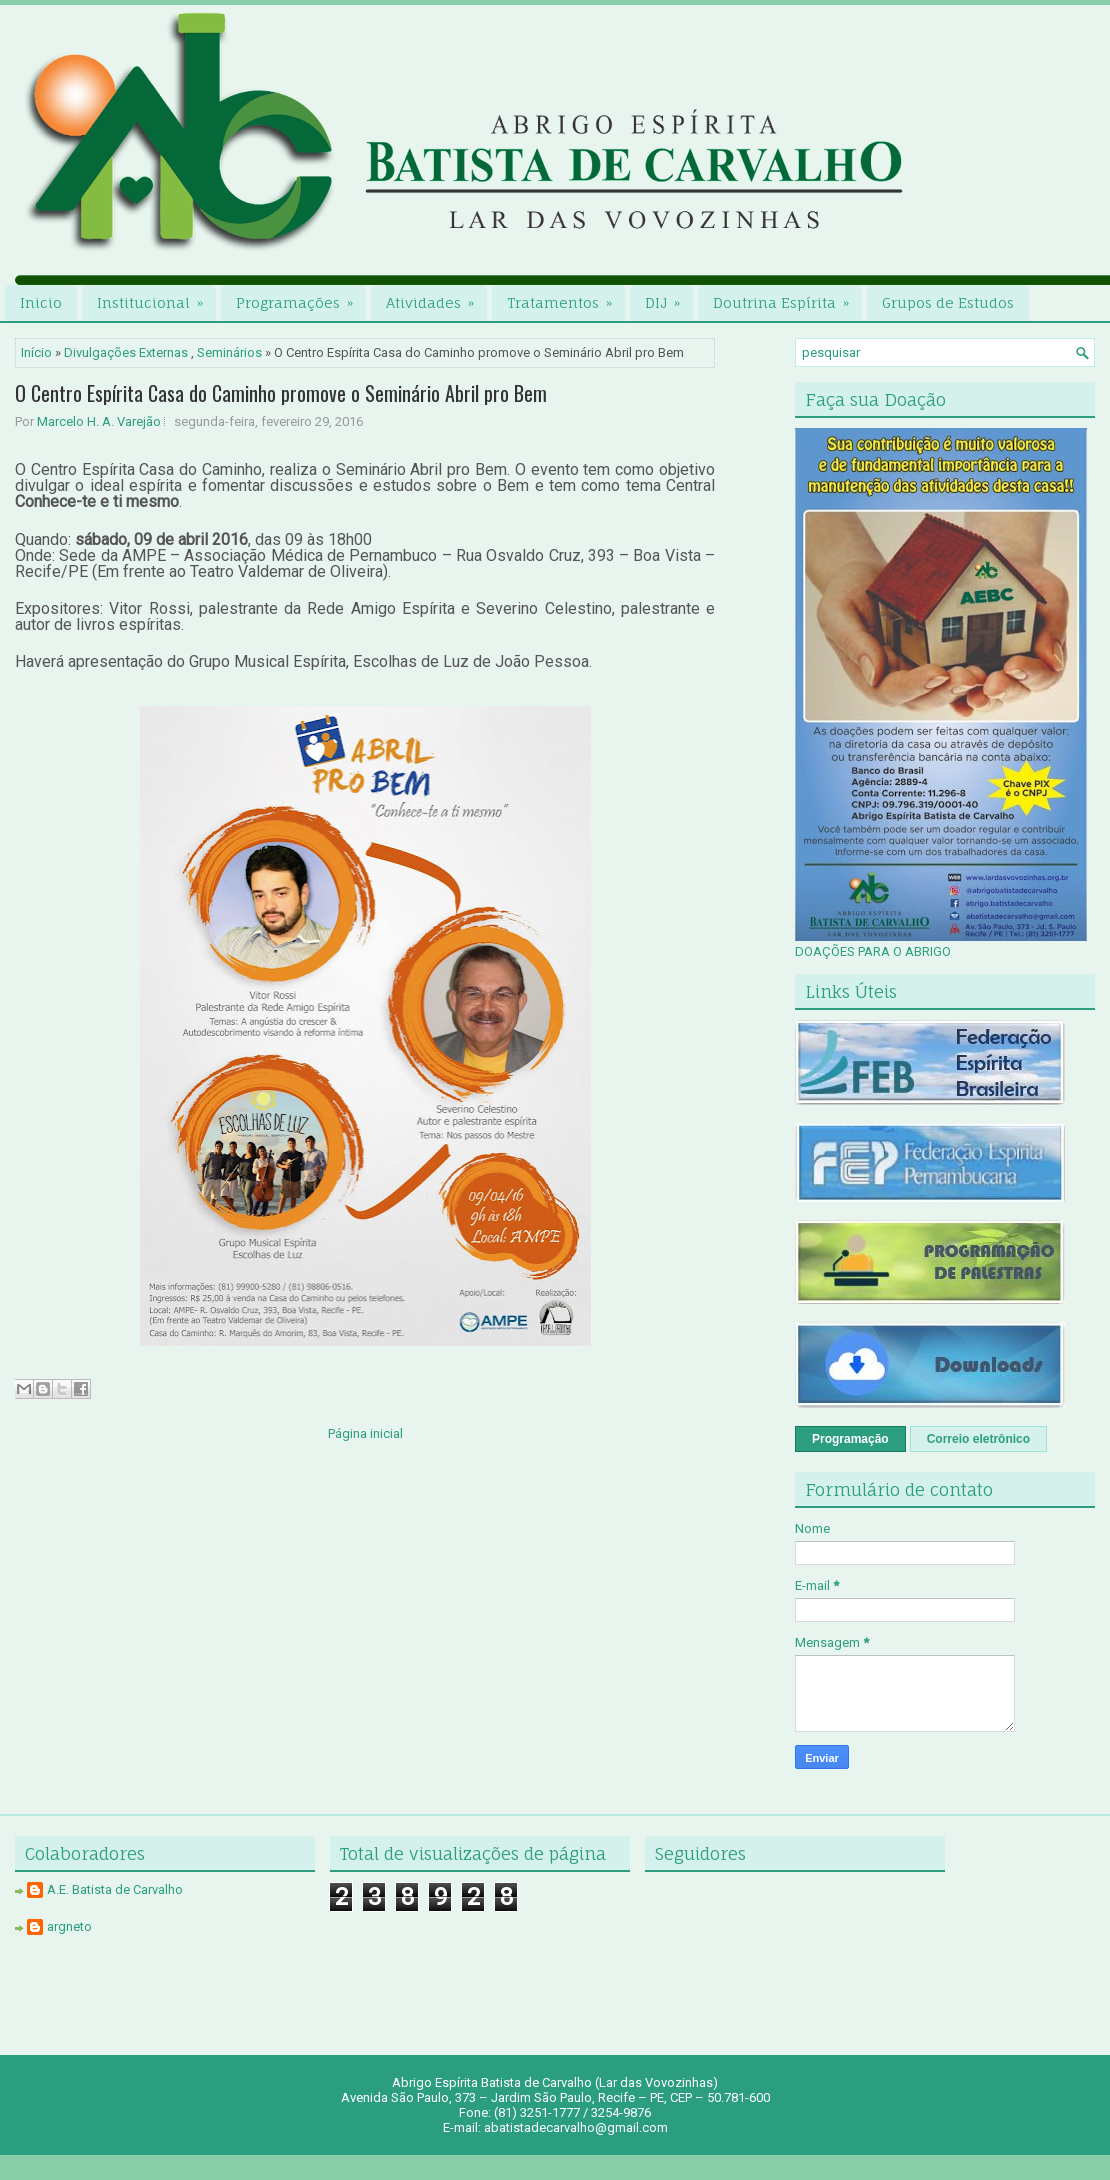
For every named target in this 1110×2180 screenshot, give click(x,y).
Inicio (41, 302)
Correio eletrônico (978, 1439)
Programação (850, 1439)
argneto (69, 1926)
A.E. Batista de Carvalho (115, 1889)
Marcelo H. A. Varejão (99, 421)
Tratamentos (566, 298)
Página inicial (365, 1433)
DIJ (669, 298)
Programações (301, 298)
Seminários (229, 352)
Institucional (156, 298)
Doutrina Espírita (787, 298)
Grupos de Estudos (948, 302)
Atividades (436, 298)
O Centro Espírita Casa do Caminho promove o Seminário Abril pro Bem (281, 393)
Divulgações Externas (126, 352)
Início (36, 352)
